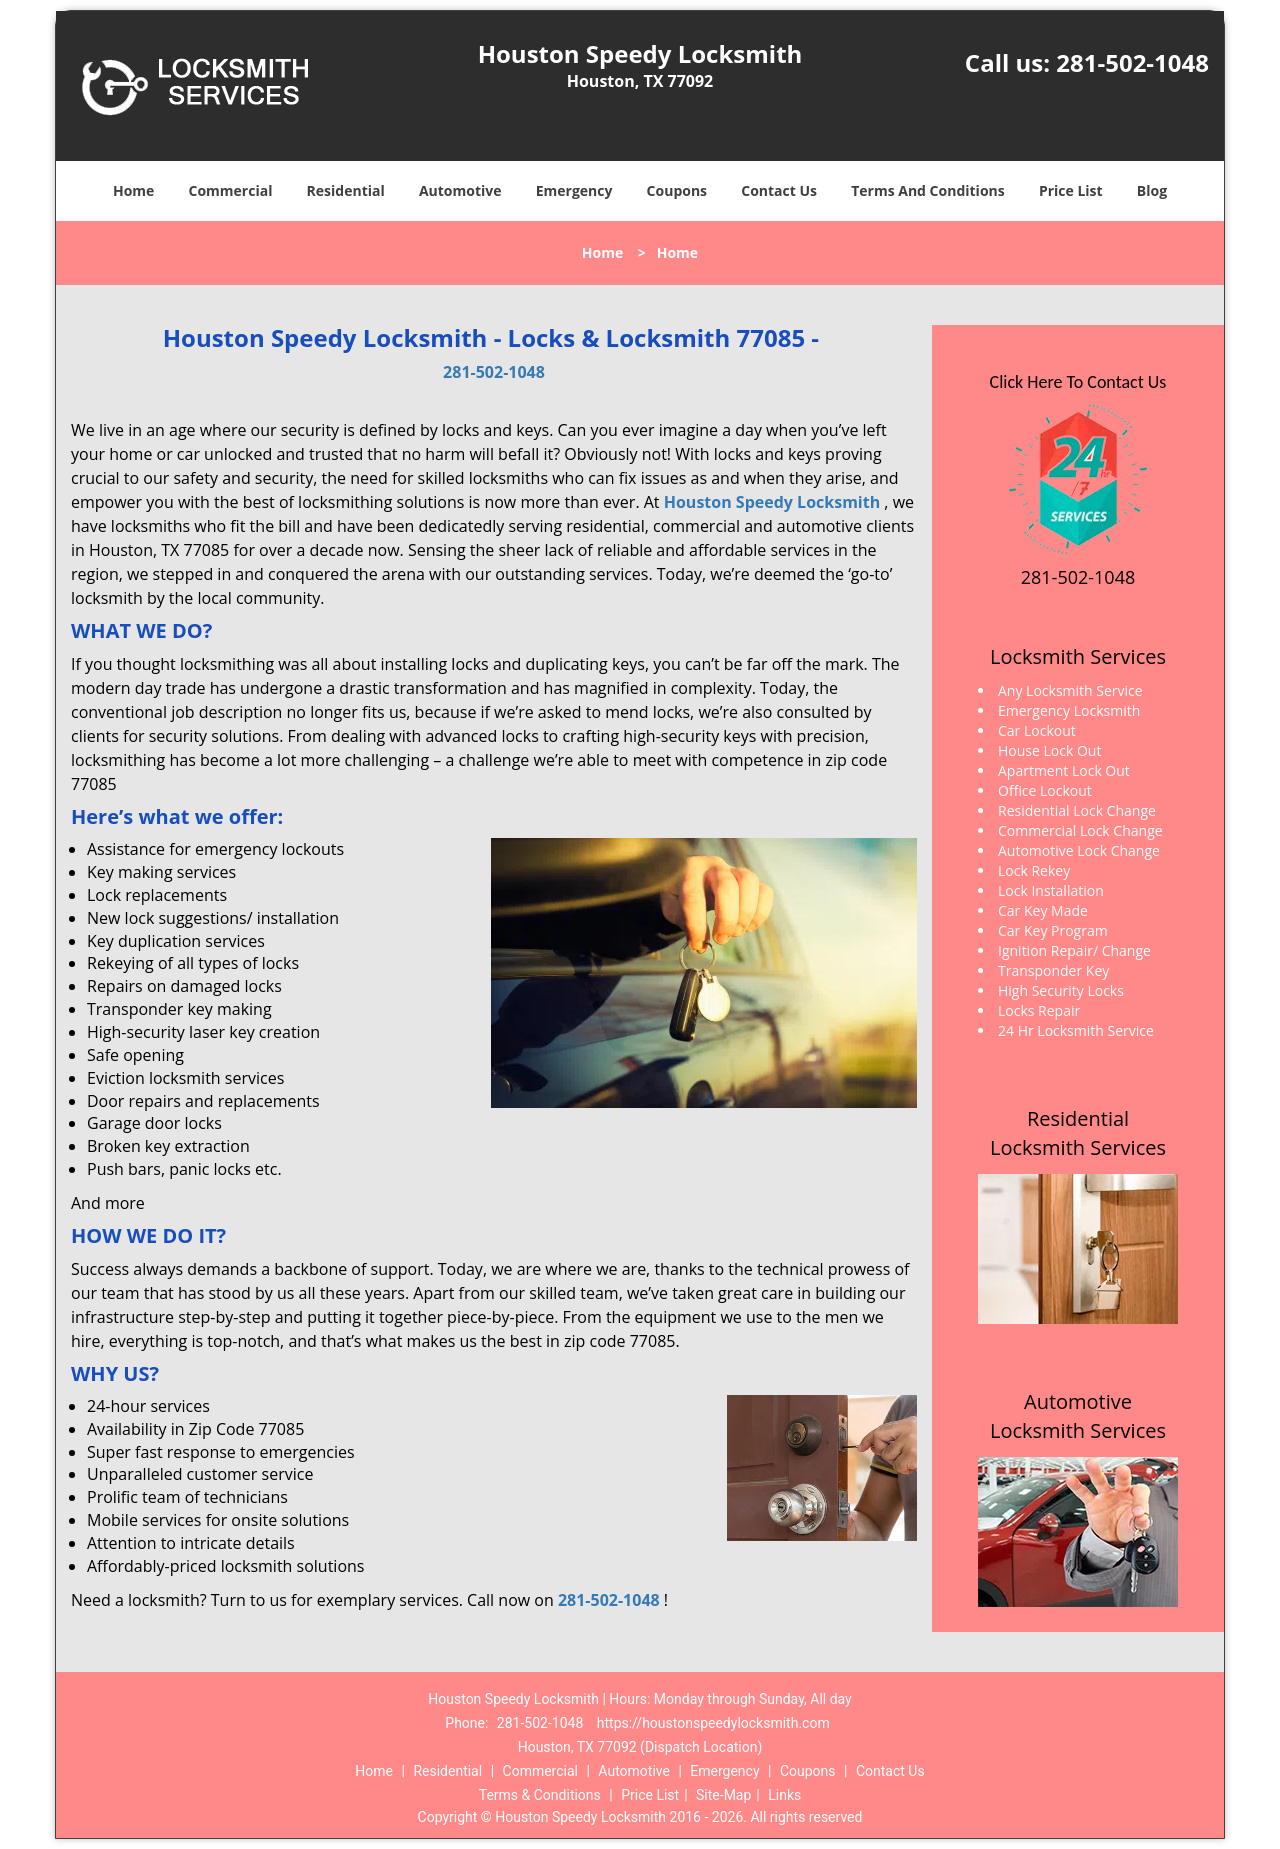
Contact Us (779, 190)
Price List (1071, 190)
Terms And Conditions (928, 190)
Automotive (460, 190)
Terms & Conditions (540, 1795)
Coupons (677, 190)
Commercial (231, 190)
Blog (1152, 190)
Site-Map (723, 1795)
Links (784, 1795)
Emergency (574, 190)
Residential (346, 190)
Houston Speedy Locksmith (772, 502)
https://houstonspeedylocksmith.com (713, 1723)
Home (133, 190)
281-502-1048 (1132, 62)
